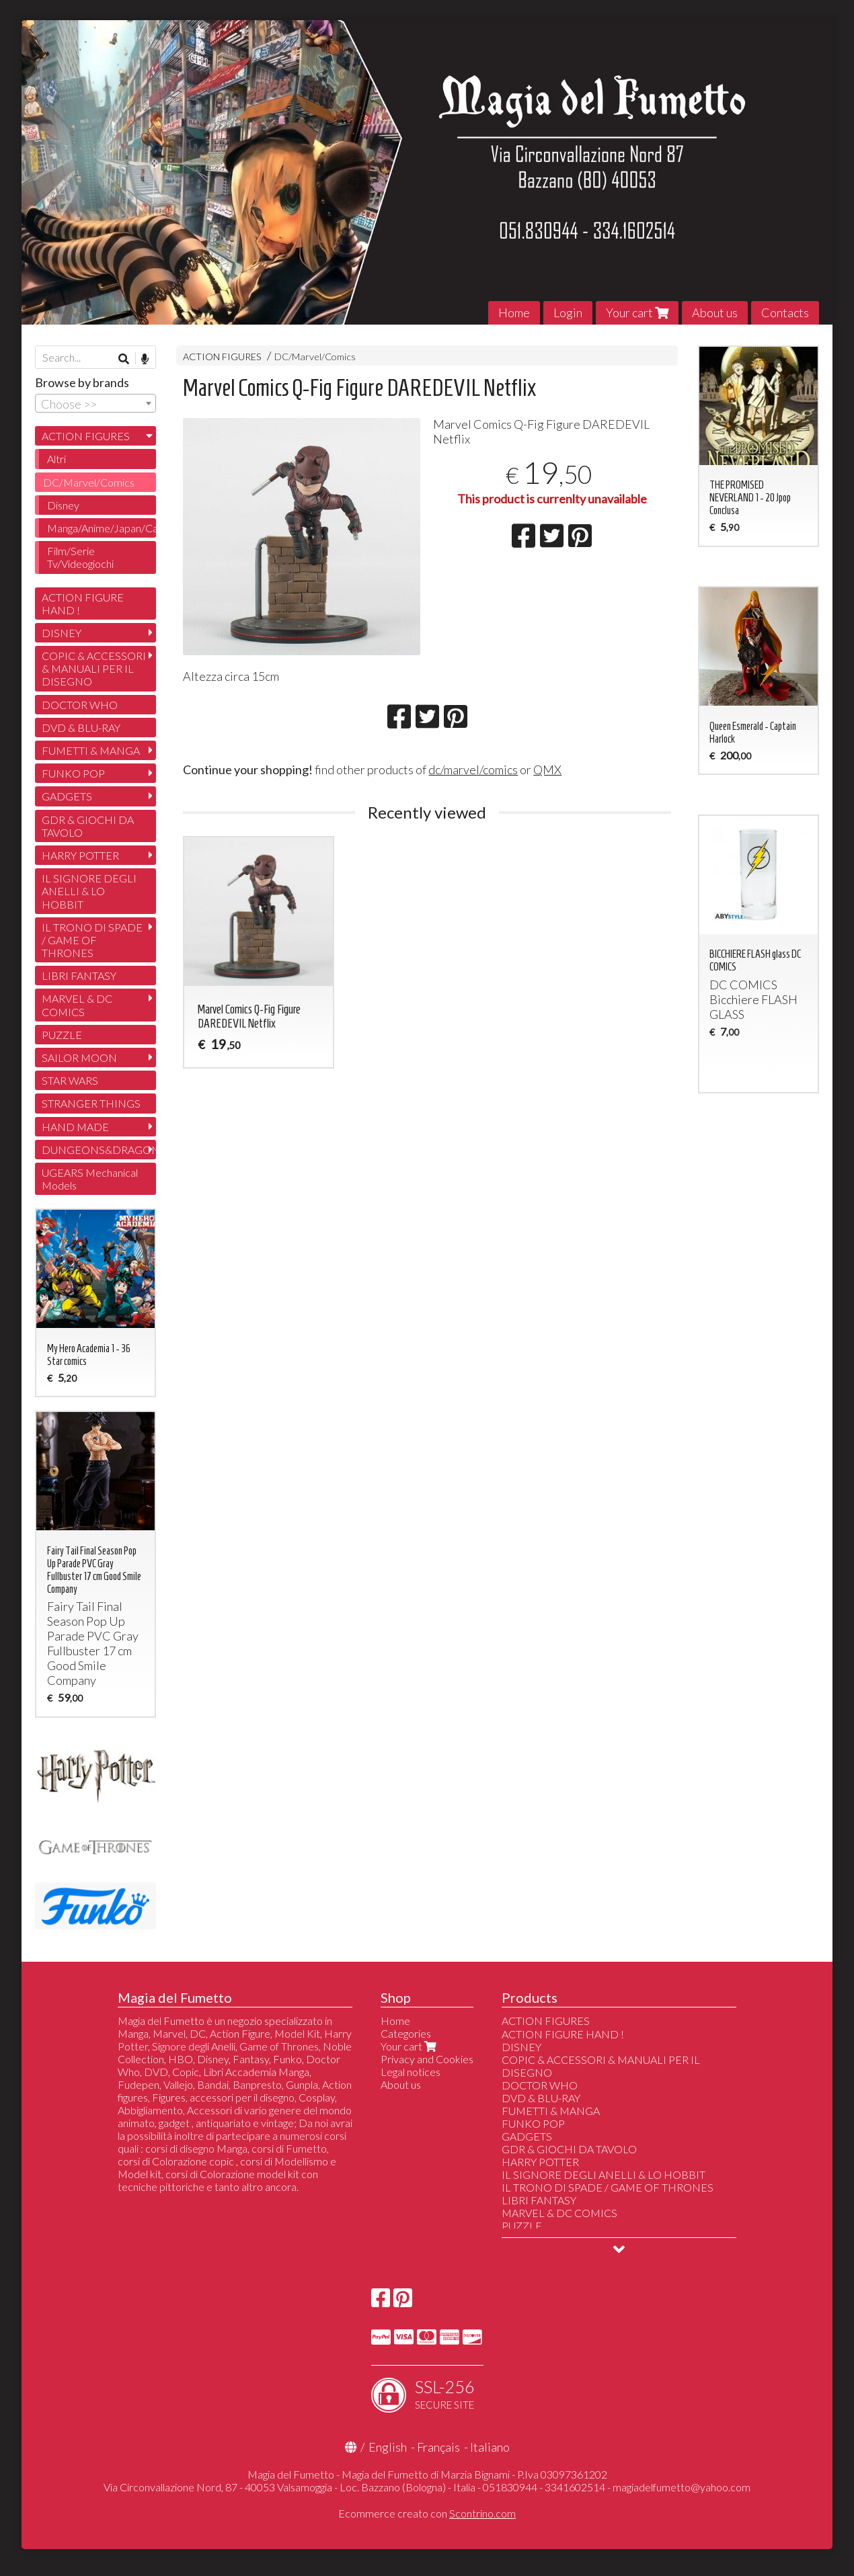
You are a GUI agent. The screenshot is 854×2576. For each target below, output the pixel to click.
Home (514, 312)
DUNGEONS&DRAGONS (99, 1149)
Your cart (637, 312)
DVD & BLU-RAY (81, 727)
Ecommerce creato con (427, 2513)
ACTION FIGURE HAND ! (83, 603)
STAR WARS (70, 1080)
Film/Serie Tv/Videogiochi (80, 557)
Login (567, 312)
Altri (56, 458)
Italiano (490, 2447)
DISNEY (61, 632)
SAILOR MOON (79, 1057)
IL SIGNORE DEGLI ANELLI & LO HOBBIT (89, 891)
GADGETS (67, 796)
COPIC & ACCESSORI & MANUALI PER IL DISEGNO (94, 668)
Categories (406, 2033)
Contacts (785, 312)
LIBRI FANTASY (79, 975)
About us (715, 312)
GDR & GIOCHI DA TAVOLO (88, 826)
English (387, 2447)
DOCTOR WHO (80, 704)
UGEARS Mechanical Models (90, 1179)
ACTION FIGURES (222, 356)
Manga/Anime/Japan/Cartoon (101, 528)
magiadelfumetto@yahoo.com (681, 2487)
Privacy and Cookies (427, 2058)
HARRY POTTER (80, 855)
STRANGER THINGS (91, 1103)
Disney (63, 505)
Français (438, 2447)
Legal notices (410, 2071)
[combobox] (95, 403)
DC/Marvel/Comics (315, 356)
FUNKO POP (73, 773)
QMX (547, 769)
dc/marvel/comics (473, 769)
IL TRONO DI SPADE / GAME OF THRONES (92, 940)
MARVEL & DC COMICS (77, 1004)
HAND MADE (75, 1126)
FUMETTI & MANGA (91, 750)
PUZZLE (62, 1034)
